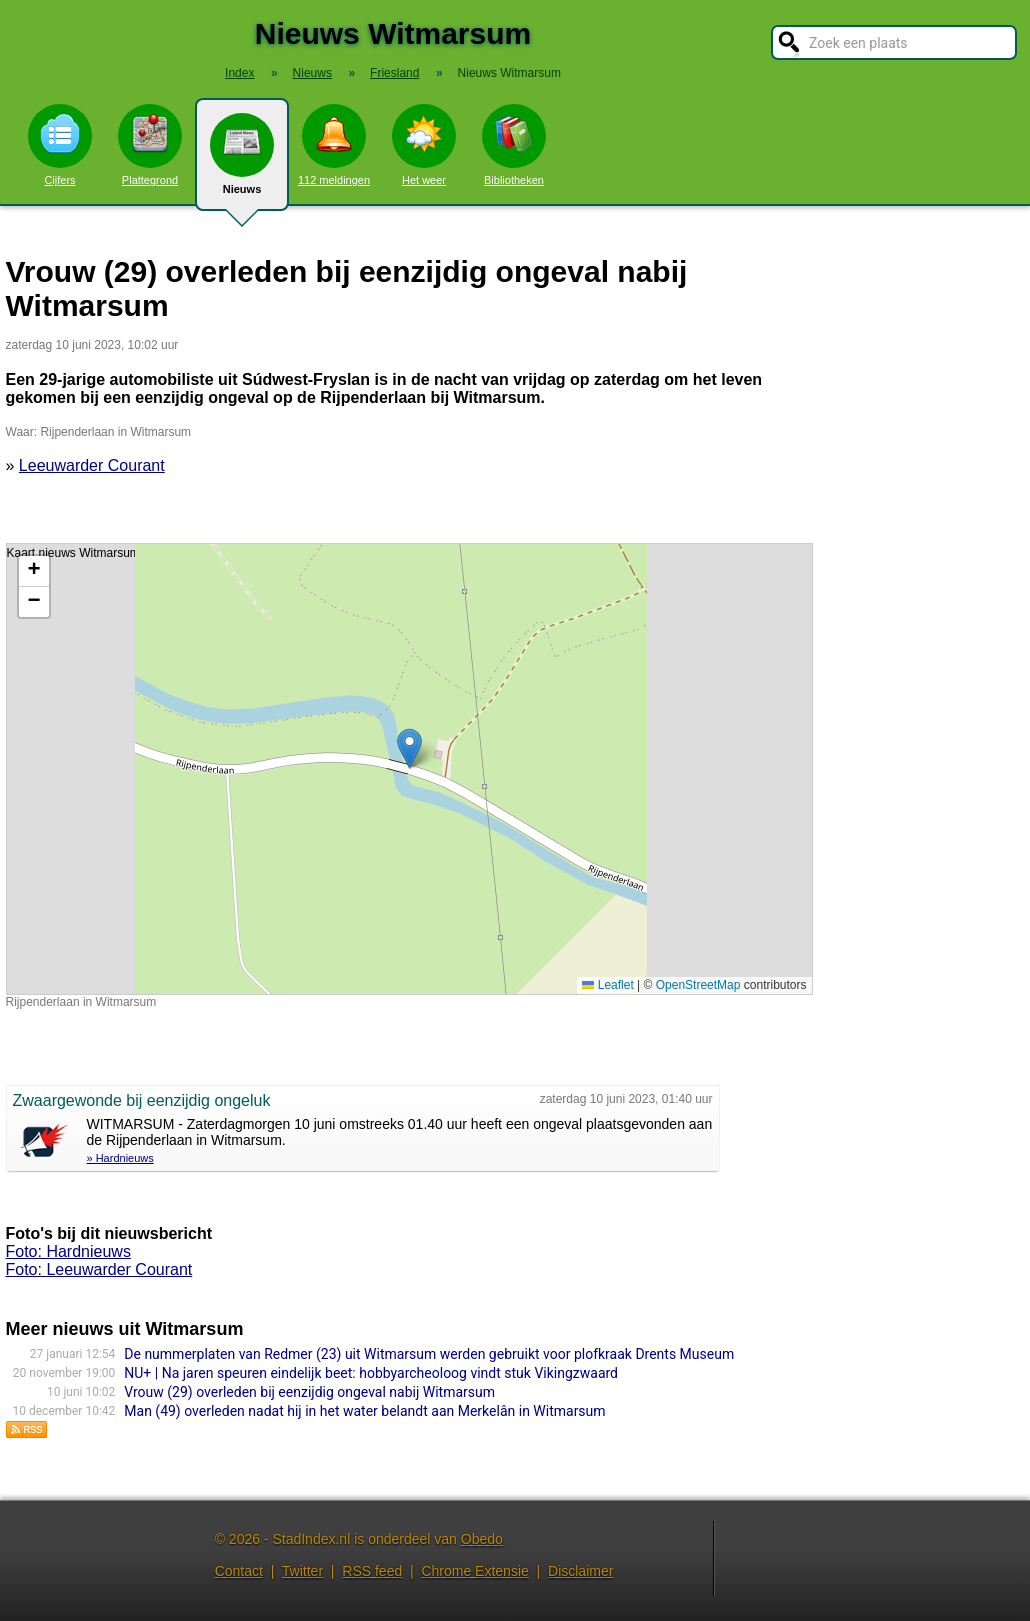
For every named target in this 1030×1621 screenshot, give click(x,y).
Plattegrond (150, 145)
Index (239, 73)
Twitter (302, 1571)
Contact (239, 1571)
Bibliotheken (514, 145)
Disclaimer (580, 1571)
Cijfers (60, 145)
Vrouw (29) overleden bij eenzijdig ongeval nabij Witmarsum (309, 1392)
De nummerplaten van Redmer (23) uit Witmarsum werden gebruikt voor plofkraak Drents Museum (429, 1354)
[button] (409, 748)
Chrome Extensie (474, 1571)
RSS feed (372, 1571)
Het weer (424, 145)
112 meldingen (334, 145)
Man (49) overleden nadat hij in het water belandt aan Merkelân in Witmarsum (364, 1411)
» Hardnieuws (120, 1158)
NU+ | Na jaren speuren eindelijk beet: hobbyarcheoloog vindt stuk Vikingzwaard (371, 1373)
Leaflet (607, 985)
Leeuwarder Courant (92, 465)
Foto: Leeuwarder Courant (99, 1269)
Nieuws (242, 162)
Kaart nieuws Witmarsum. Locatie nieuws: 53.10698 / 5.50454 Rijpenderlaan (407, 769)
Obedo (482, 1539)
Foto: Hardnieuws (68, 1251)
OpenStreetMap (698, 985)
